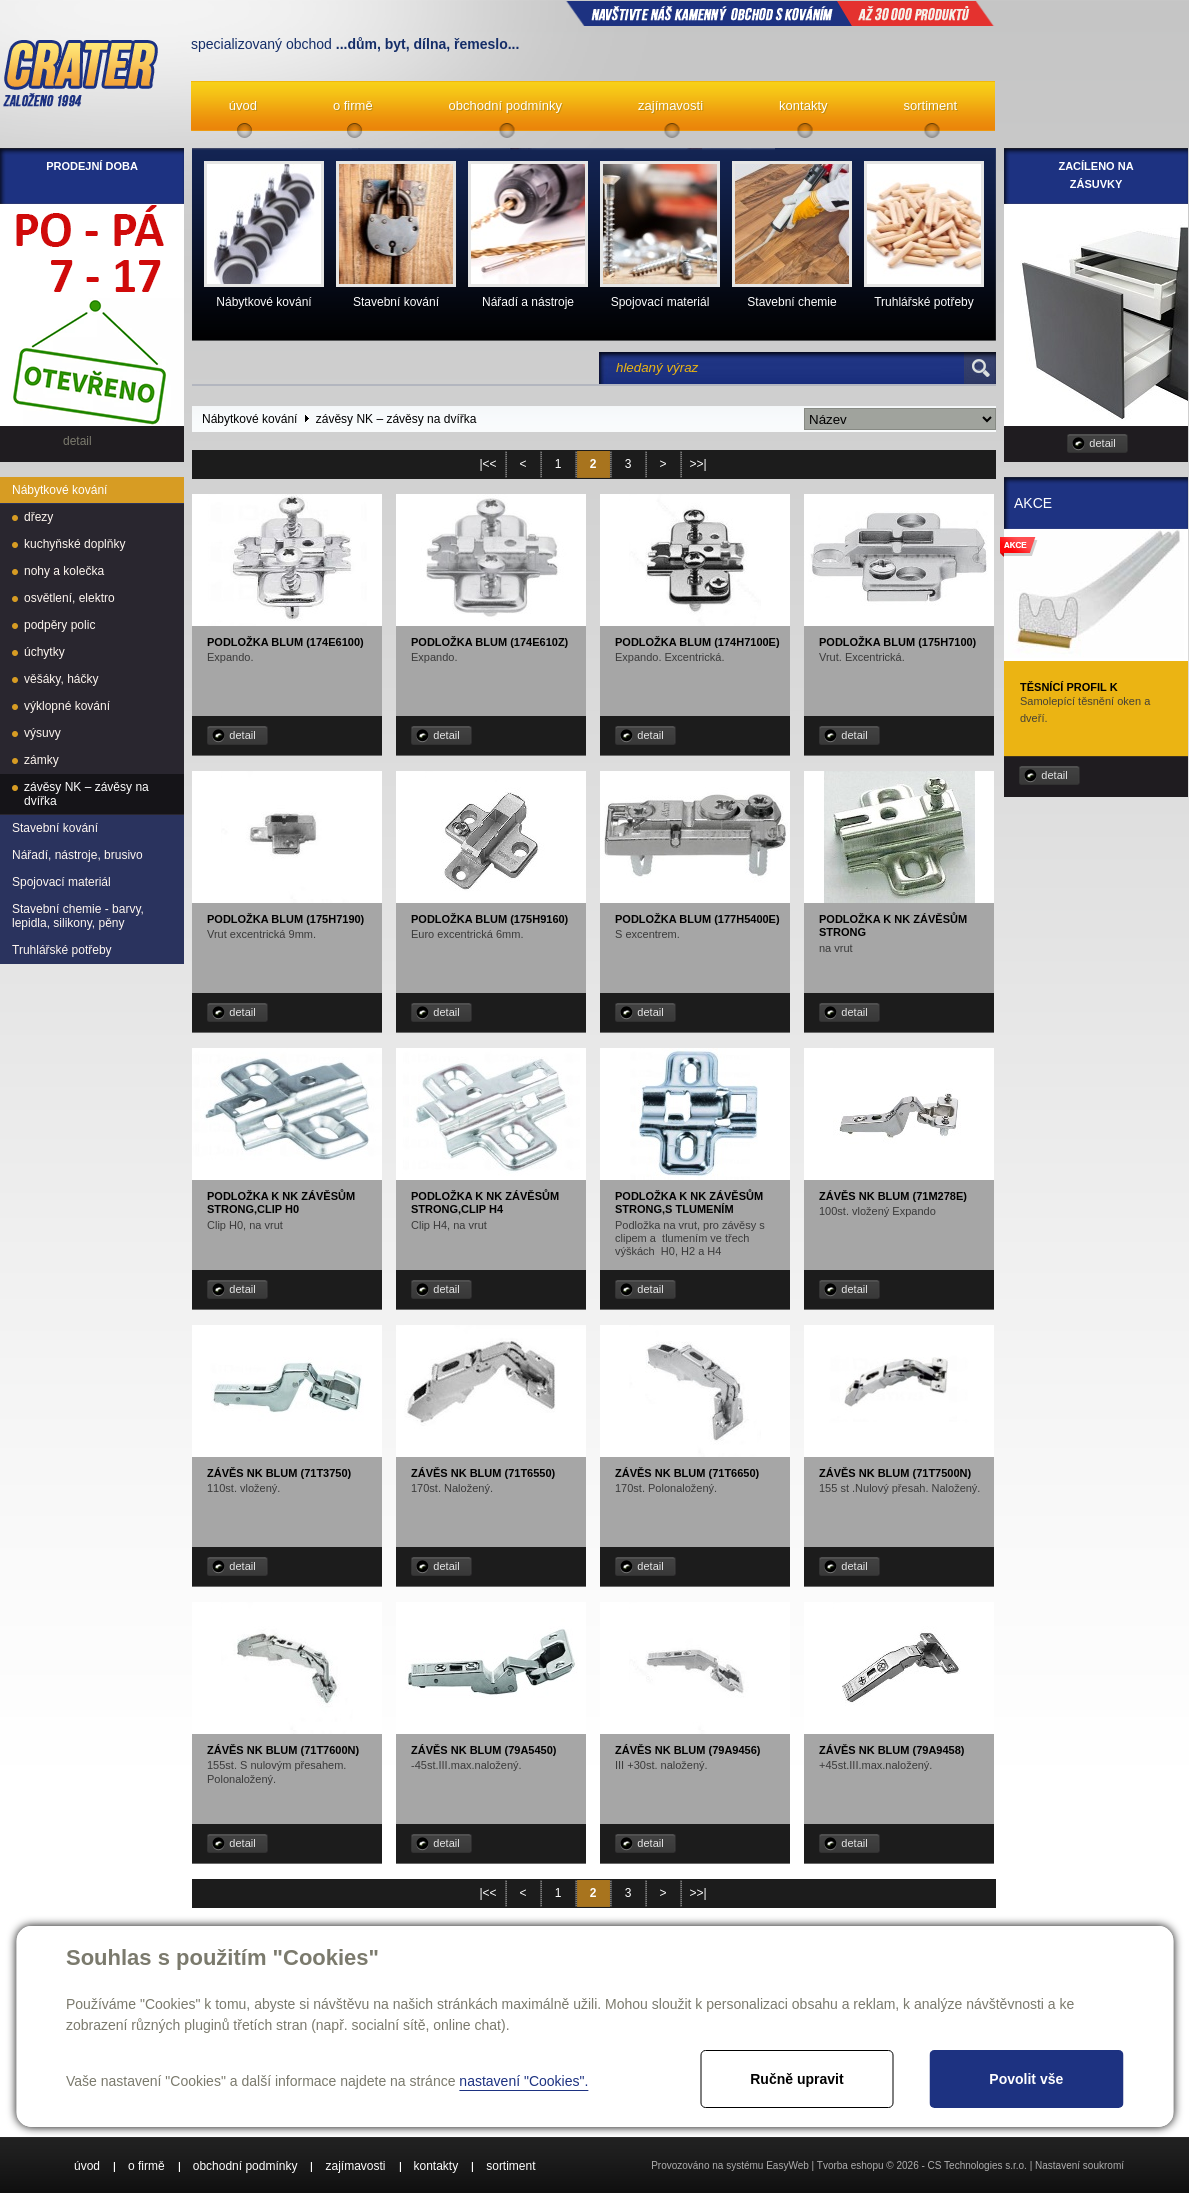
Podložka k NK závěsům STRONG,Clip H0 (281, 1202)
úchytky (44, 652)
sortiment (930, 105)
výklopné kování (67, 706)
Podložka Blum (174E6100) (285, 642)
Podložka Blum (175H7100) (897, 642)
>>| (697, 464)
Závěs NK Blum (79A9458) (891, 1750)
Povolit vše (1026, 2079)
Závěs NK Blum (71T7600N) (283, 1750)
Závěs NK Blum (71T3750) (279, 1473)
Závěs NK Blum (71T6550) (483, 1473)
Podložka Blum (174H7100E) (697, 642)
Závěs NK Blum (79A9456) (687, 1750)
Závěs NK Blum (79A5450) (483, 1750)
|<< (487, 464)
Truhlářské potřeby (62, 950)
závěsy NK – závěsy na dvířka (86, 794)
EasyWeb (787, 2165)
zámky (41, 760)
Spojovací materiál (61, 882)
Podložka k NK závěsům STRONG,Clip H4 (485, 1202)
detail (242, 735)
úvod (243, 105)
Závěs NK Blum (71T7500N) (895, 1473)
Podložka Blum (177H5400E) (697, 919)
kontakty (803, 105)
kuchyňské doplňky (74, 544)
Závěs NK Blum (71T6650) (687, 1473)
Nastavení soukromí (1079, 2165)
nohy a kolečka (64, 571)
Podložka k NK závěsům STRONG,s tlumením (689, 1202)
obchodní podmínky (505, 105)
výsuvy (42, 733)
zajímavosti (670, 105)
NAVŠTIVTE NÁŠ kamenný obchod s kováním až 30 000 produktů (780, 13)
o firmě (353, 105)
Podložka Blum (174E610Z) (489, 642)
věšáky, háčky (61, 679)
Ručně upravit (796, 2079)
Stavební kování (55, 828)
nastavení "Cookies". (523, 2081)
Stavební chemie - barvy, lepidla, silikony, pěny (78, 916)
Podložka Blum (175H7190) (285, 919)
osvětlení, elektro (69, 598)
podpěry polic (59, 625)
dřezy (38, 517)
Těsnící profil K (1069, 687)
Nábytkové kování (59, 490)
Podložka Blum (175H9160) (489, 919)
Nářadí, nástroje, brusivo (77, 855)
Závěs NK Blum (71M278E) (893, 1196)
